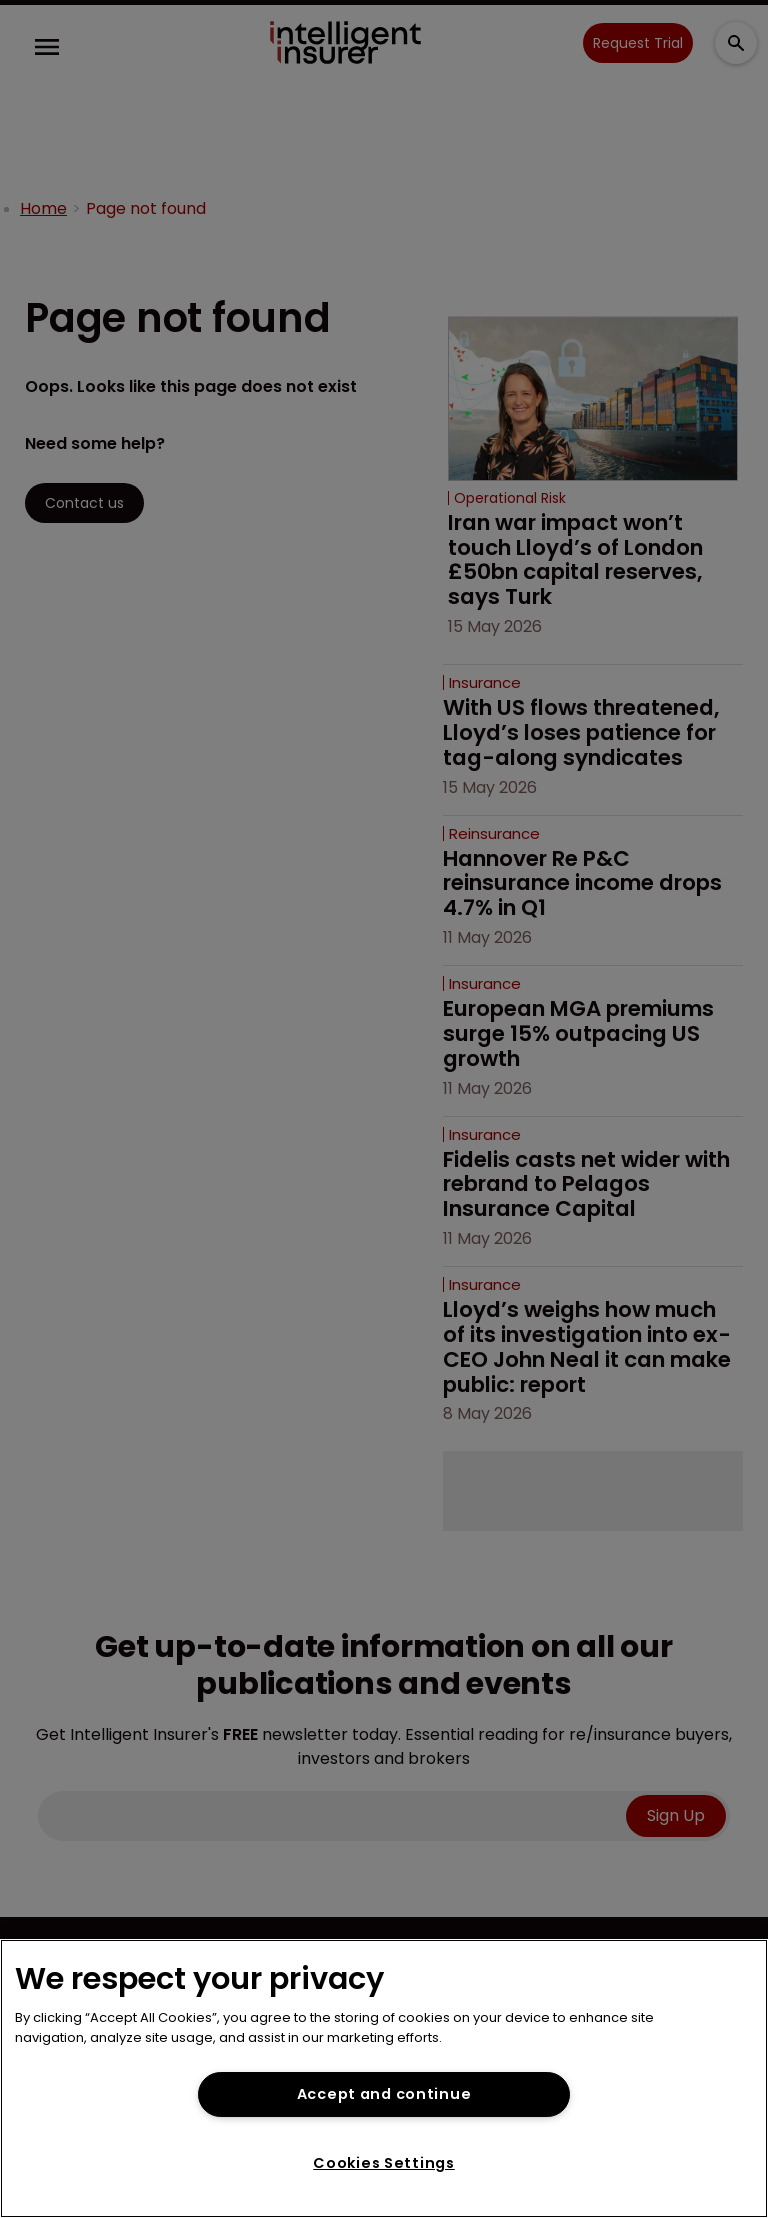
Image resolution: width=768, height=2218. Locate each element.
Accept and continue (384, 2094)
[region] (384, 2078)
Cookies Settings (384, 2163)
